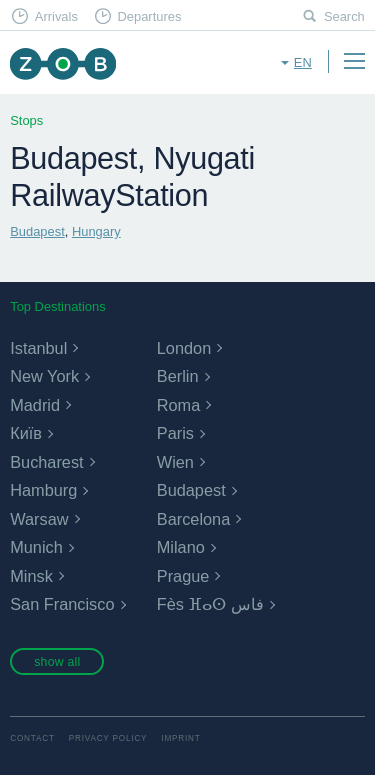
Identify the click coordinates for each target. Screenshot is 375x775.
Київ (26, 433)
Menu (354, 61)
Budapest (37, 231)
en (303, 62)
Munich (36, 547)
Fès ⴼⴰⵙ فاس (210, 604)
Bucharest (46, 462)
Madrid (35, 405)
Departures (149, 16)
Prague (183, 576)
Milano (181, 547)
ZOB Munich (62, 63)
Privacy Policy (108, 738)
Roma (179, 405)
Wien (175, 462)
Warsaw (39, 519)
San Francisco (62, 604)
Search (344, 16)
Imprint (180, 738)
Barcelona (193, 519)
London (184, 348)
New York (44, 376)
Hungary (96, 231)
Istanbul (38, 348)
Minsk (31, 576)
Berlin (178, 376)
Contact (32, 738)
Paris (175, 433)
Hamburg (43, 490)
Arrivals (56, 16)
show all (57, 662)
